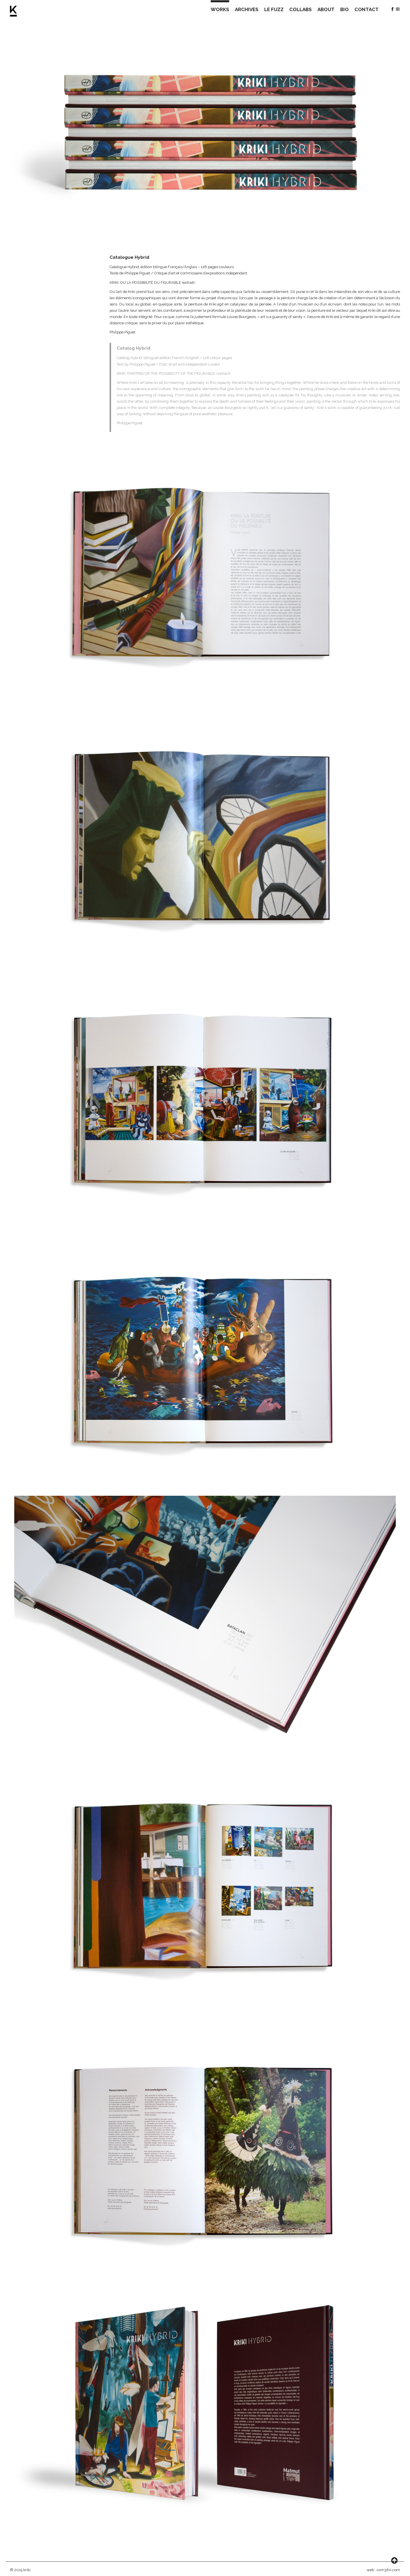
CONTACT (366, 9)
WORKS (220, 9)
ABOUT (326, 9)
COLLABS (300, 9)
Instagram (397, 9)
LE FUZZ (274, 9)
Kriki (13, 11)
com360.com (388, 2570)
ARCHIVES (247, 9)
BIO (344, 9)
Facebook (392, 9)
